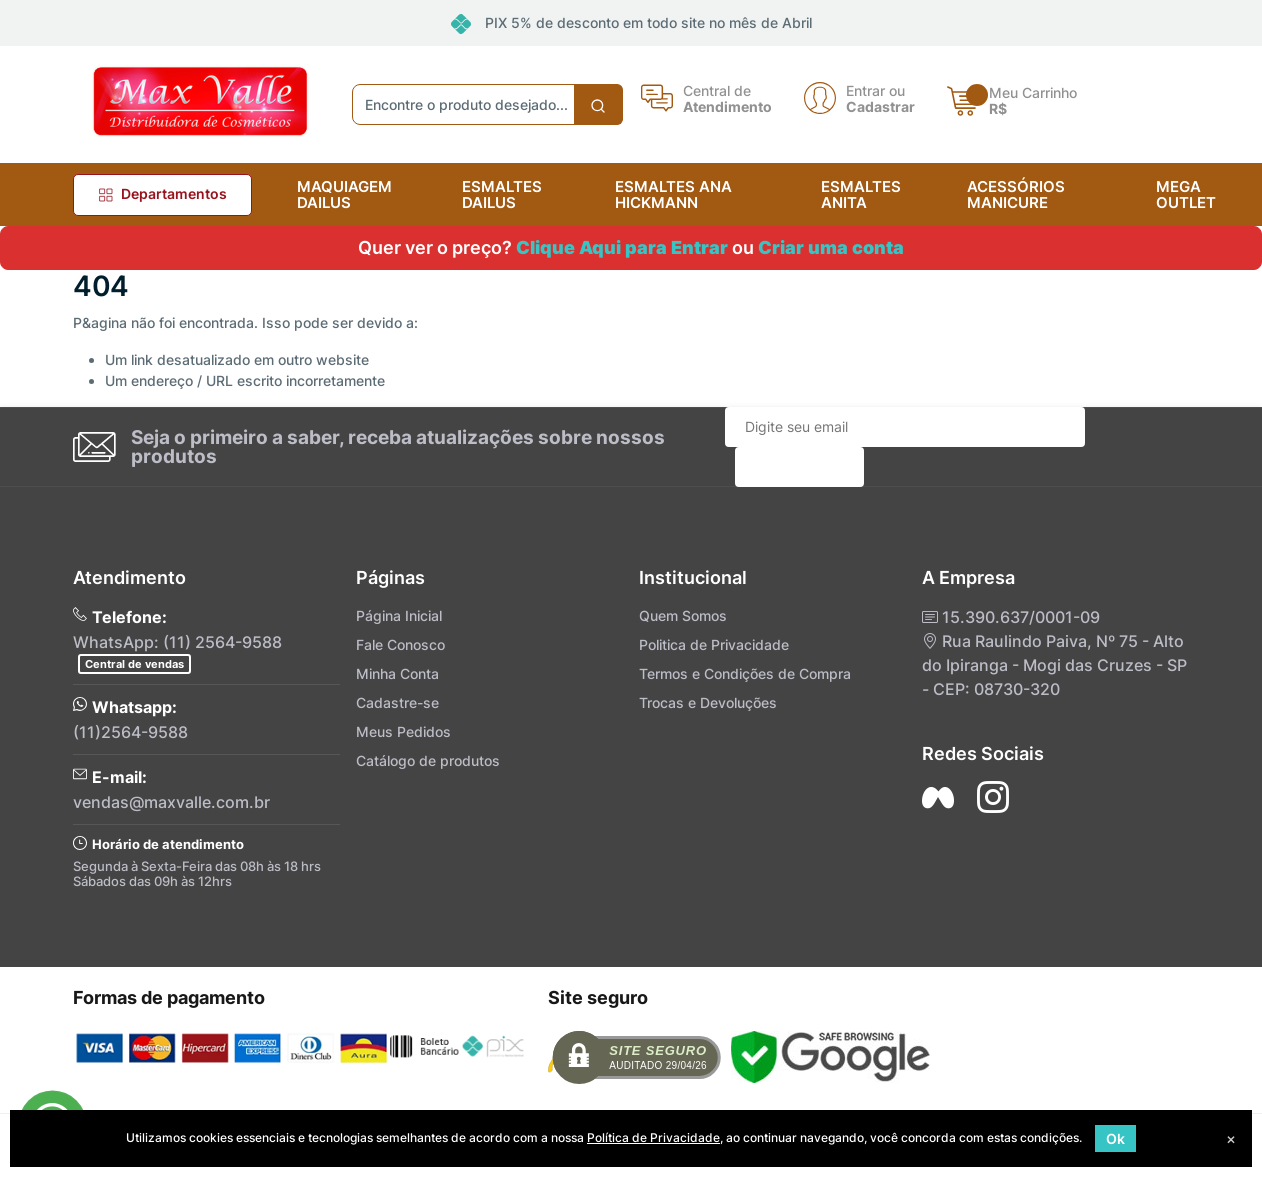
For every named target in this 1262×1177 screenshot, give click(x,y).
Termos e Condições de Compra (745, 673)
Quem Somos (683, 615)
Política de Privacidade (653, 1137)
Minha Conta (397, 673)
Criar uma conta (831, 247)
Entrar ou (875, 90)
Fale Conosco (400, 644)
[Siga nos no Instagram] (993, 797)
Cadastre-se (397, 702)
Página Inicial (399, 615)
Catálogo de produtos (428, 760)
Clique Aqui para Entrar (622, 247)
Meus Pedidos (403, 731)
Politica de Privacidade (714, 644)
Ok (1115, 1138)
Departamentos (162, 193)
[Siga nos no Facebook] (938, 797)
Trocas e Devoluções (708, 702)
